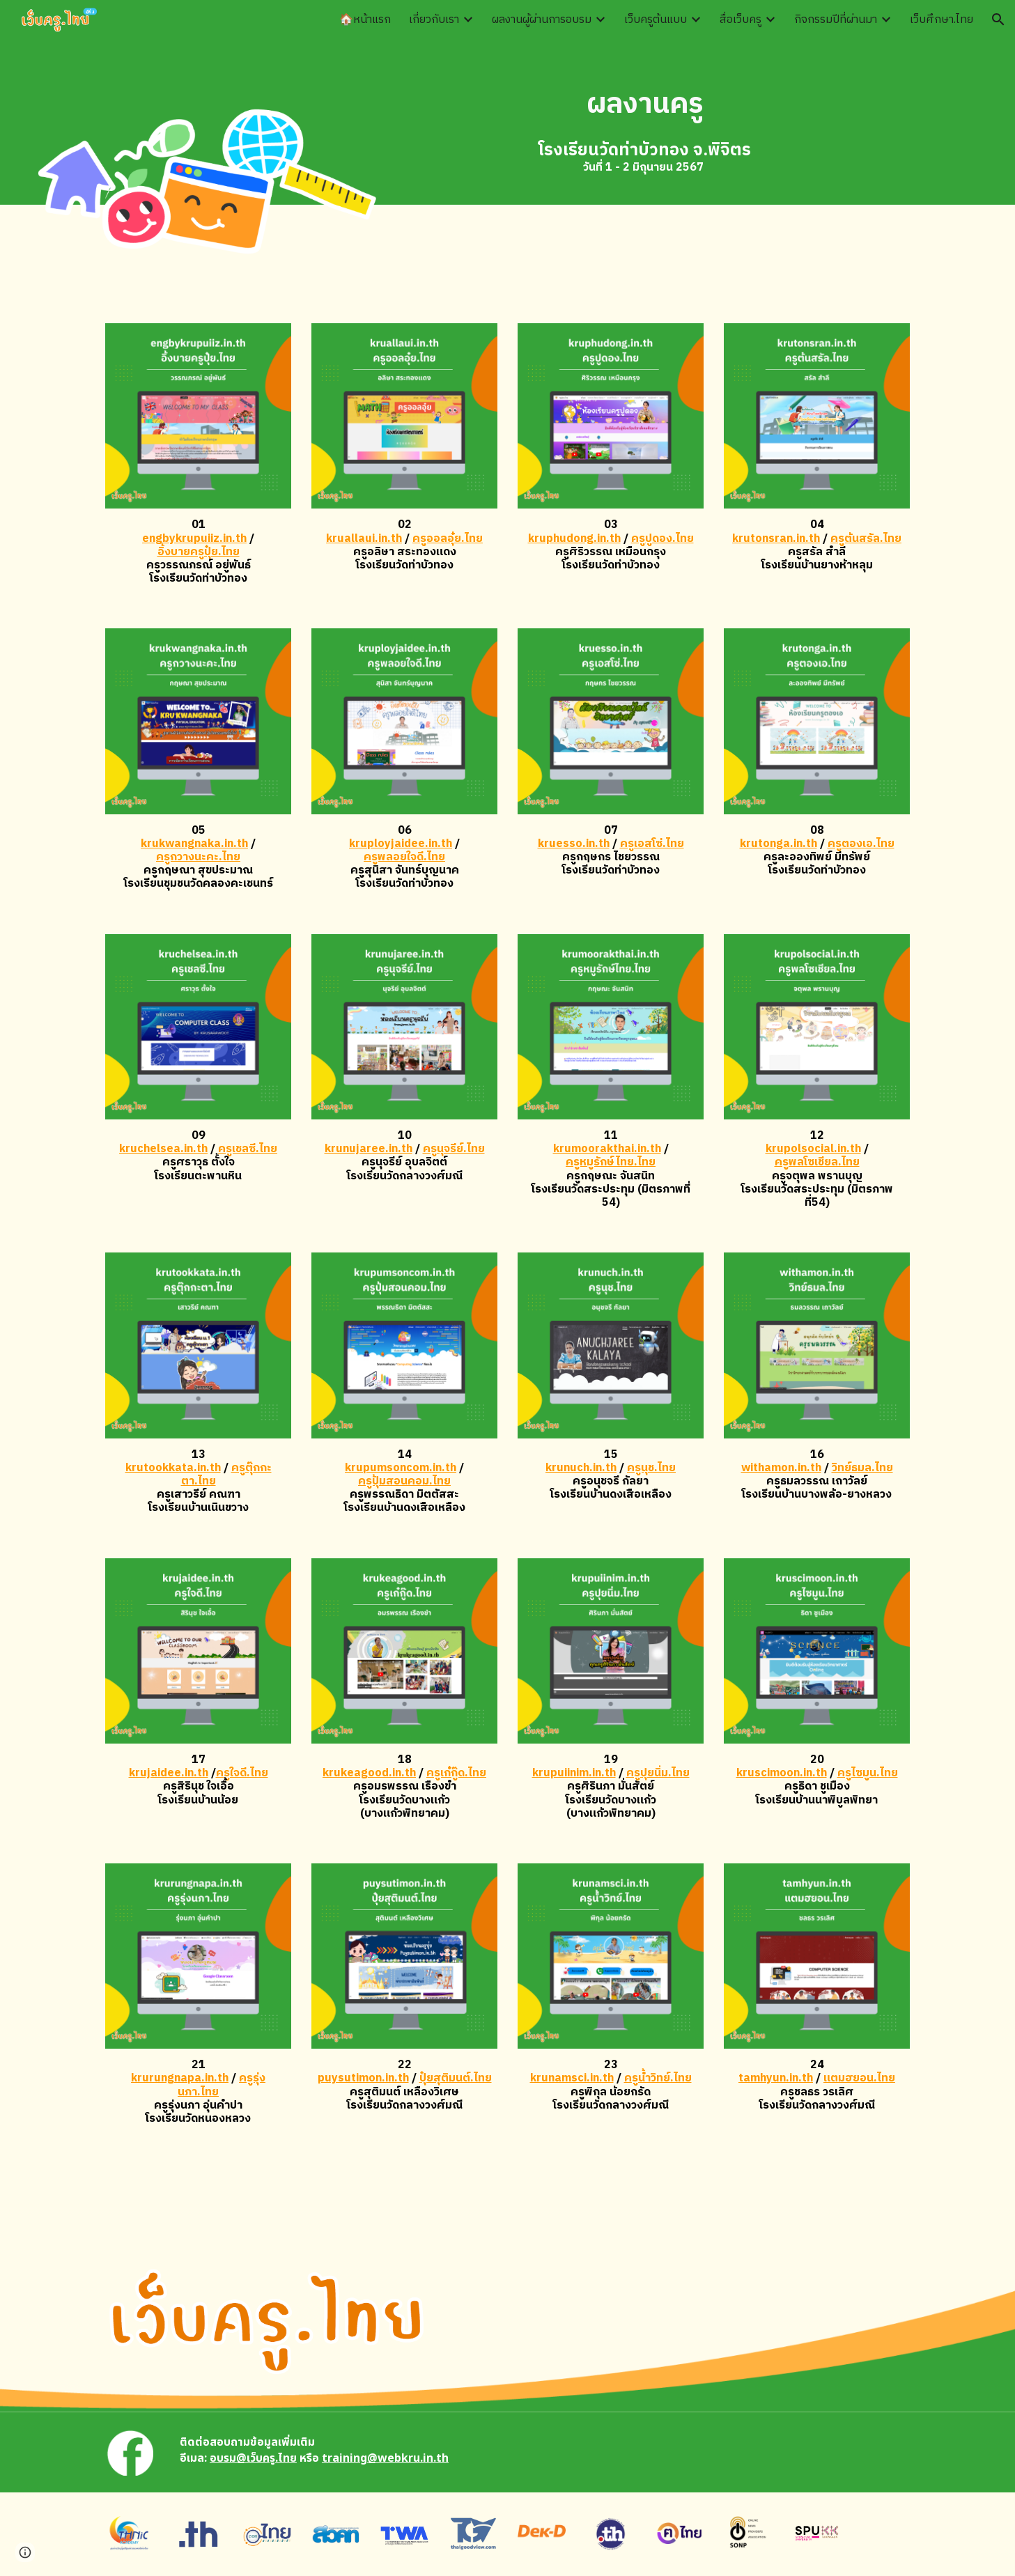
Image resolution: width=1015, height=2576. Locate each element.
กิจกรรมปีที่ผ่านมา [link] (835, 19)
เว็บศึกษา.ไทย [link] (941, 19)
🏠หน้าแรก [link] (365, 19)
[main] (645, 104)
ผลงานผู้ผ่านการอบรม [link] (541, 19)
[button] (998, 19)
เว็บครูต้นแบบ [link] (655, 19)
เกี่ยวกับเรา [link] (434, 19)
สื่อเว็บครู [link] (740, 19)
